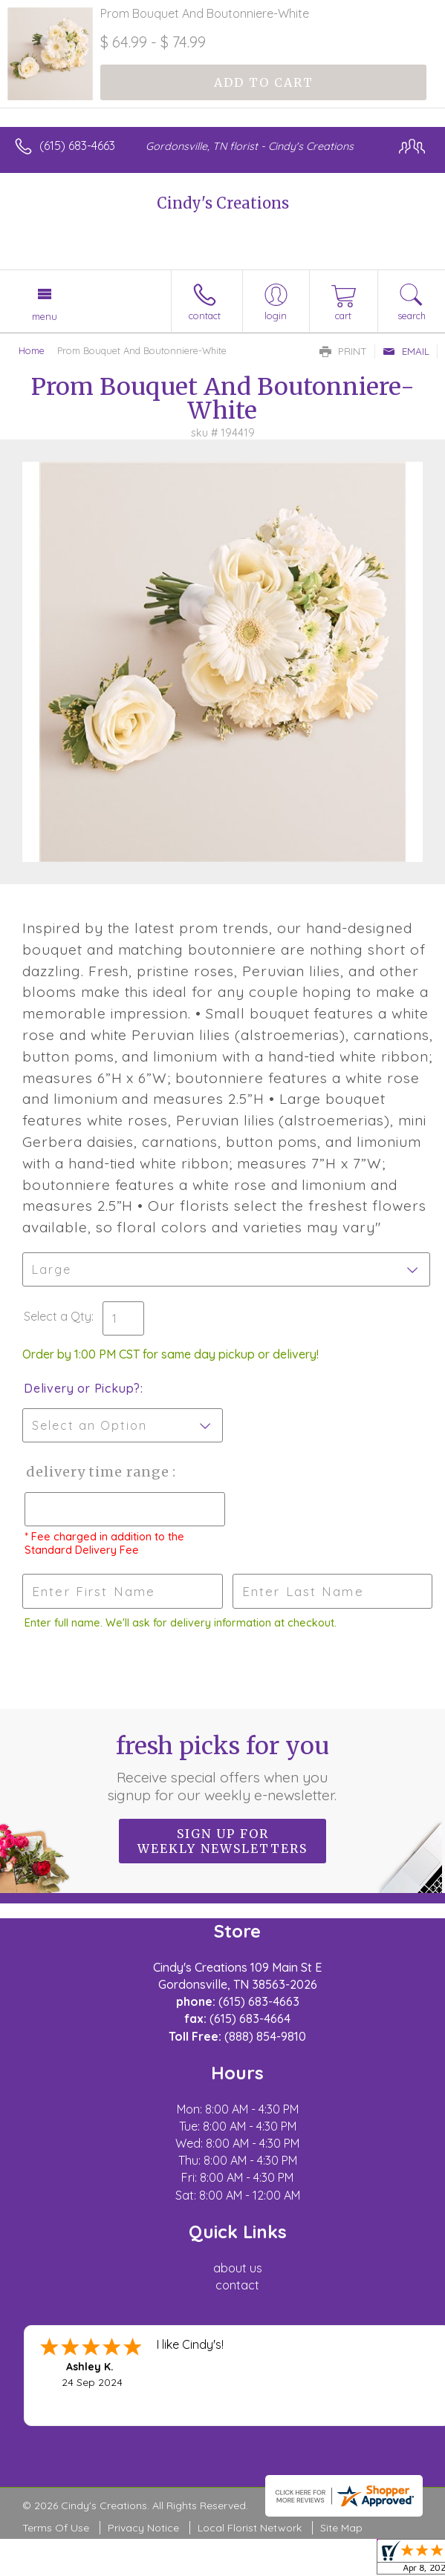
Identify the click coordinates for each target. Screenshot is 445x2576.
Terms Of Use (55, 2527)
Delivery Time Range (97, 1471)
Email (406, 351)
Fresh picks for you (222, 1767)
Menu (44, 316)
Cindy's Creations (223, 203)
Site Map (341, 2527)
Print (343, 351)
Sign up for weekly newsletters (222, 1841)
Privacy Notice (143, 2527)
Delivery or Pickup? (82, 1388)
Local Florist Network (250, 2527)
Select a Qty (57, 1316)
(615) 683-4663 (77, 145)
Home (32, 350)
